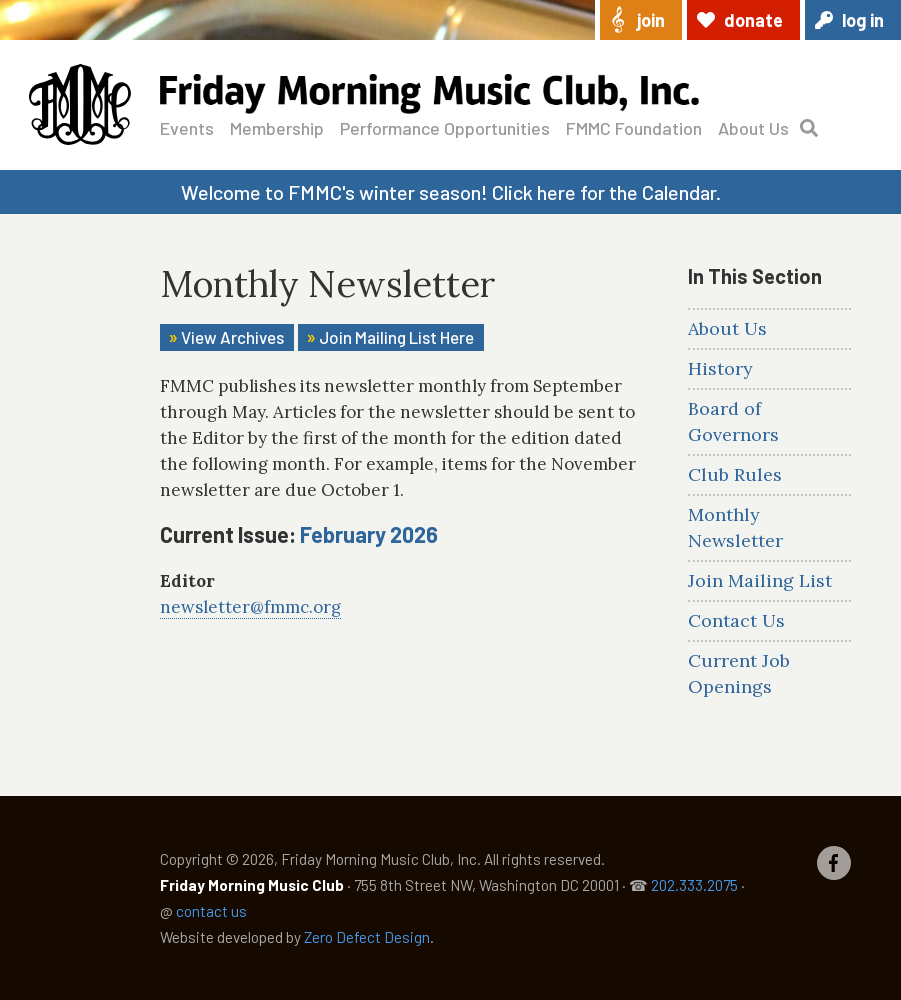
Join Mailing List (760, 580)
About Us (753, 128)
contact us (211, 911)
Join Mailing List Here (396, 337)
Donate (753, 20)
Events (187, 128)
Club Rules (735, 474)
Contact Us (736, 620)
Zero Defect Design (367, 937)
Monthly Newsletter (735, 527)
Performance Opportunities (445, 128)
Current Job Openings (739, 673)
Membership (277, 128)
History (720, 368)
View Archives (232, 337)
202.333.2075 (694, 885)
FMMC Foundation (634, 128)
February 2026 (369, 534)
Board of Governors (733, 421)
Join (651, 20)
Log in (863, 20)
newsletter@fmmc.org (250, 607)
